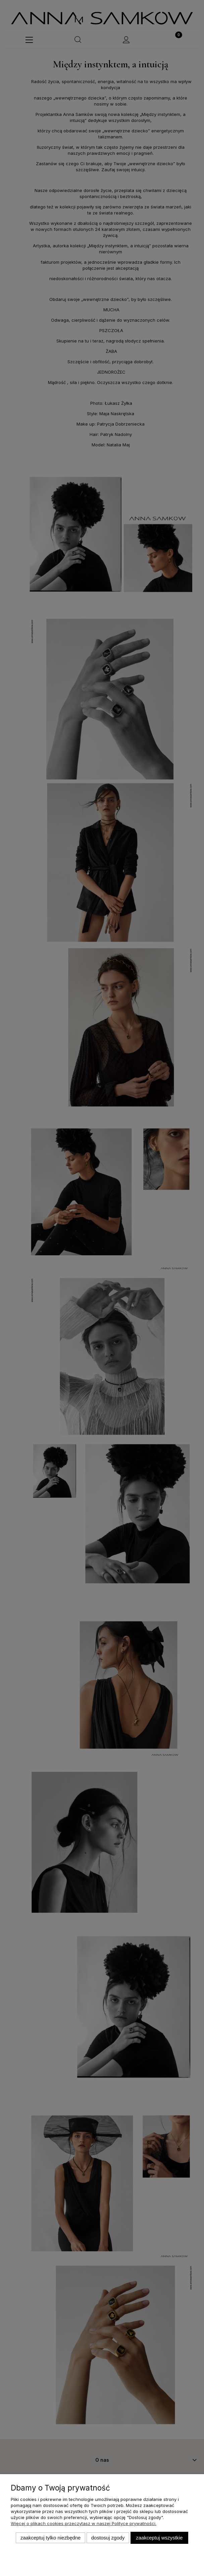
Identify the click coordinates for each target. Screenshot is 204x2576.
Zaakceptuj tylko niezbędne (50, 2537)
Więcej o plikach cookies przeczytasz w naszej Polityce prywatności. (83, 2523)
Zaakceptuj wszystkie (159, 2537)
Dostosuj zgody (108, 2537)
